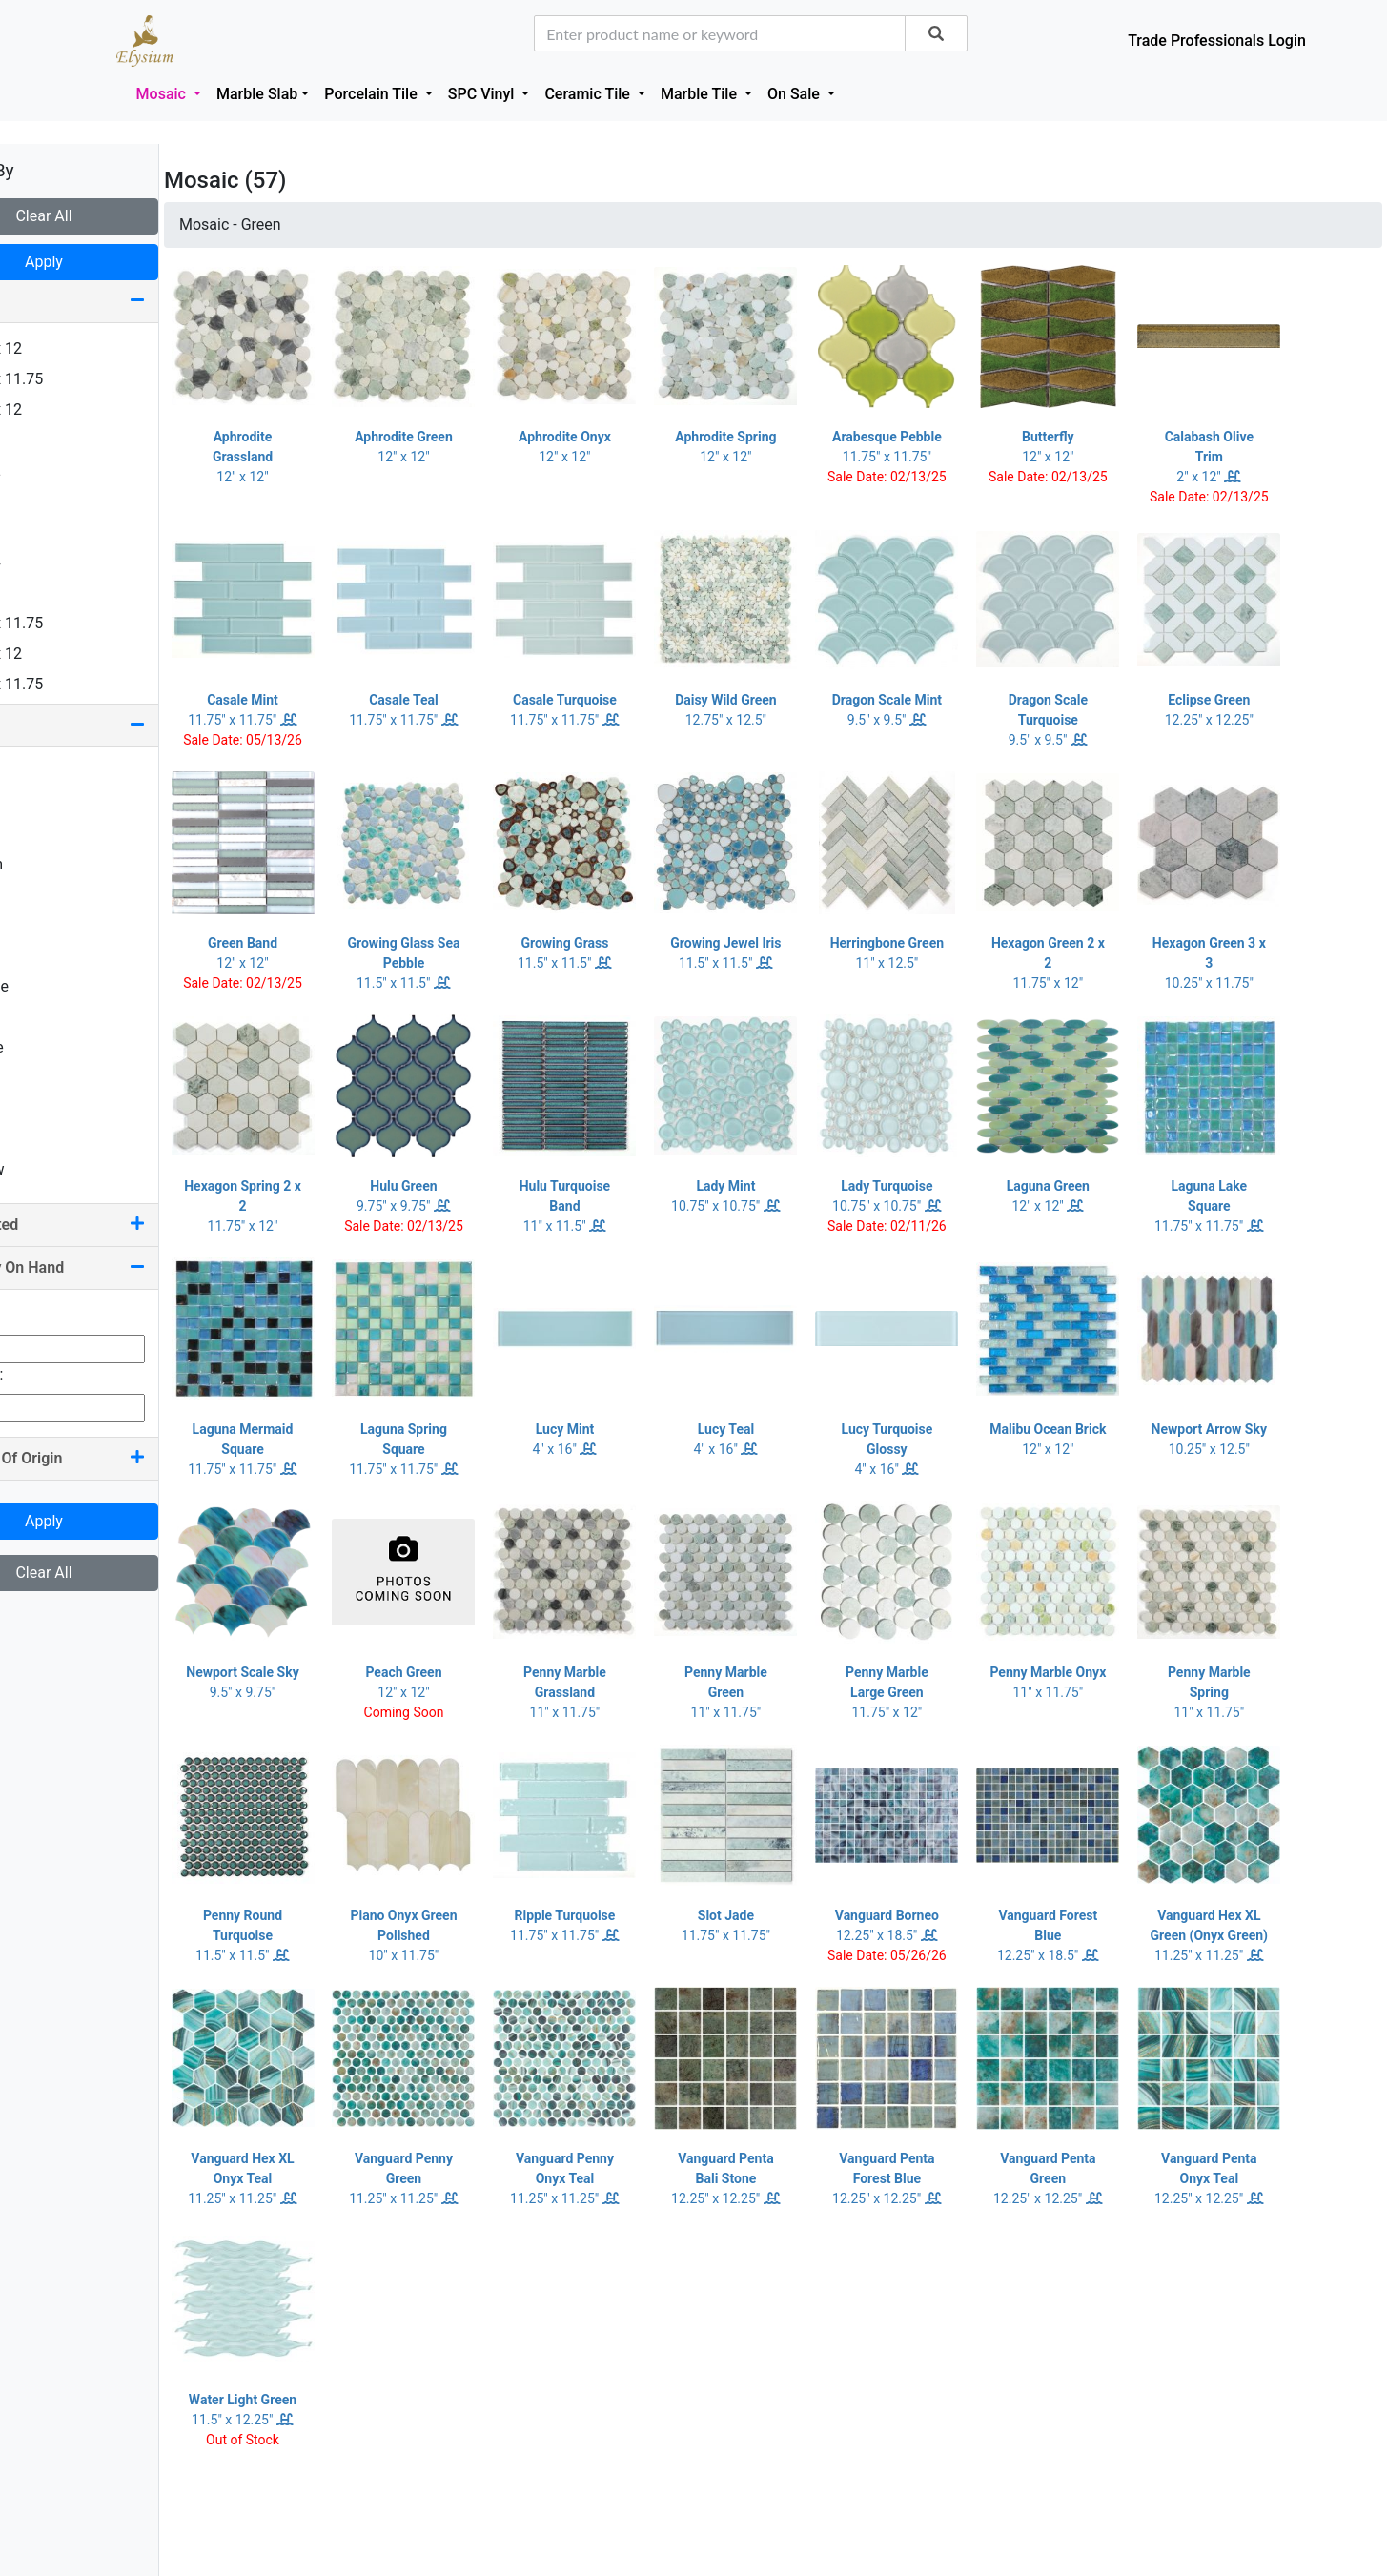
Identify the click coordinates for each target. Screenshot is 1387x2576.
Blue (37, 834)
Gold (38, 895)
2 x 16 (42, 501)
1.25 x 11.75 (63, 379)
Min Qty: (42, 1315)
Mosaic (163, 94)
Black (41, 803)
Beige (41, 773)
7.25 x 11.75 (63, 623)
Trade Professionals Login (1217, 40)
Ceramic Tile (588, 94)
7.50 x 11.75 (63, 684)
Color (114, 725)
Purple (44, 1047)
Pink (37, 1017)
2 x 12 (42, 470)
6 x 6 (38, 592)
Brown (43, 864)
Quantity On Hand (114, 1267)
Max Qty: (43, 1374)
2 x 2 (38, 440)
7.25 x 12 (53, 653)
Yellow (44, 1169)
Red (35, 1078)
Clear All (114, 216)
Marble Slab (256, 94)
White (42, 1139)
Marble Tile (701, 94)
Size (114, 301)
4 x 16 (42, 531)
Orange (46, 986)
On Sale (795, 94)
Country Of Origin (114, 1458)
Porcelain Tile (372, 94)
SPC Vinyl (483, 94)
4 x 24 (42, 562)
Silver (41, 1108)
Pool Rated (114, 1225)
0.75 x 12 (53, 348)
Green (42, 925)
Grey (37, 956)
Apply (114, 262)
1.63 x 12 (53, 409)
